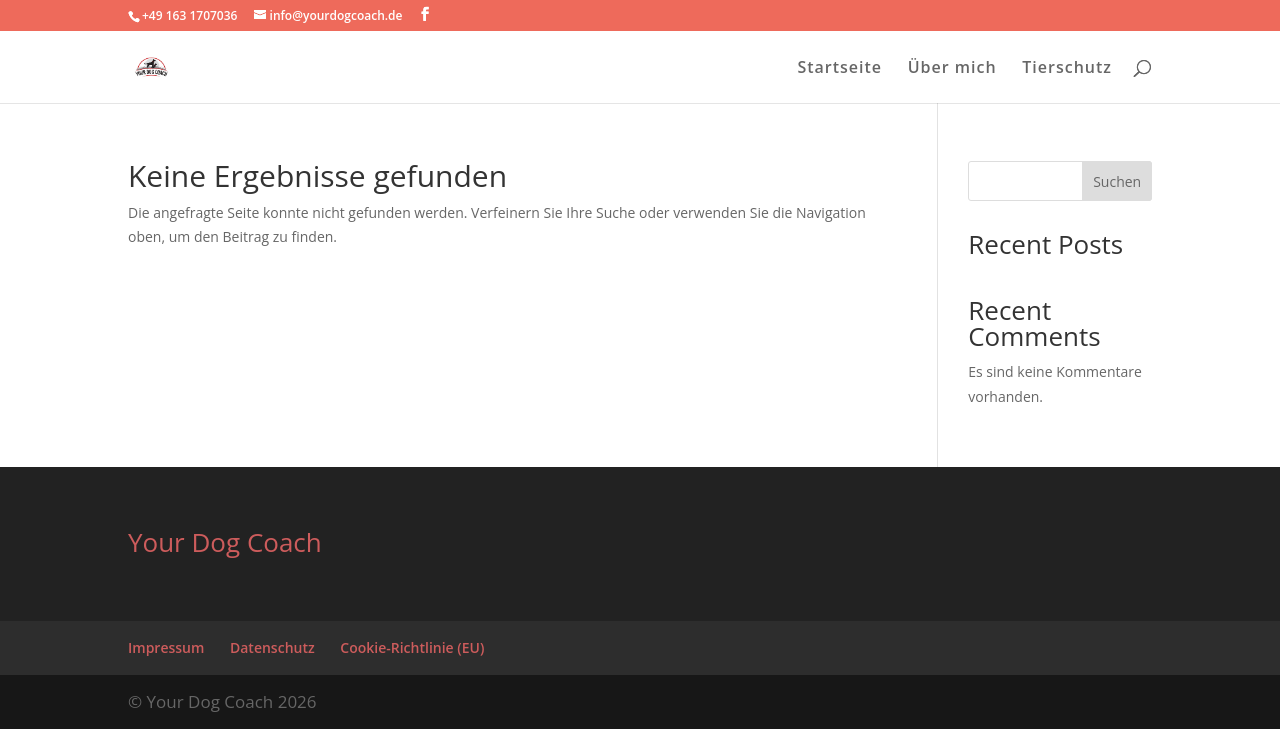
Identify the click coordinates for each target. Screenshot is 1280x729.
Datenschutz (272, 647)
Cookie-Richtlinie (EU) (412, 647)
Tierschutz (1067, 69)
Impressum (166, 647)
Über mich (952, 69)
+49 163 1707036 (189, 15)
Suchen (1117, 181)
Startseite (839, 69)
